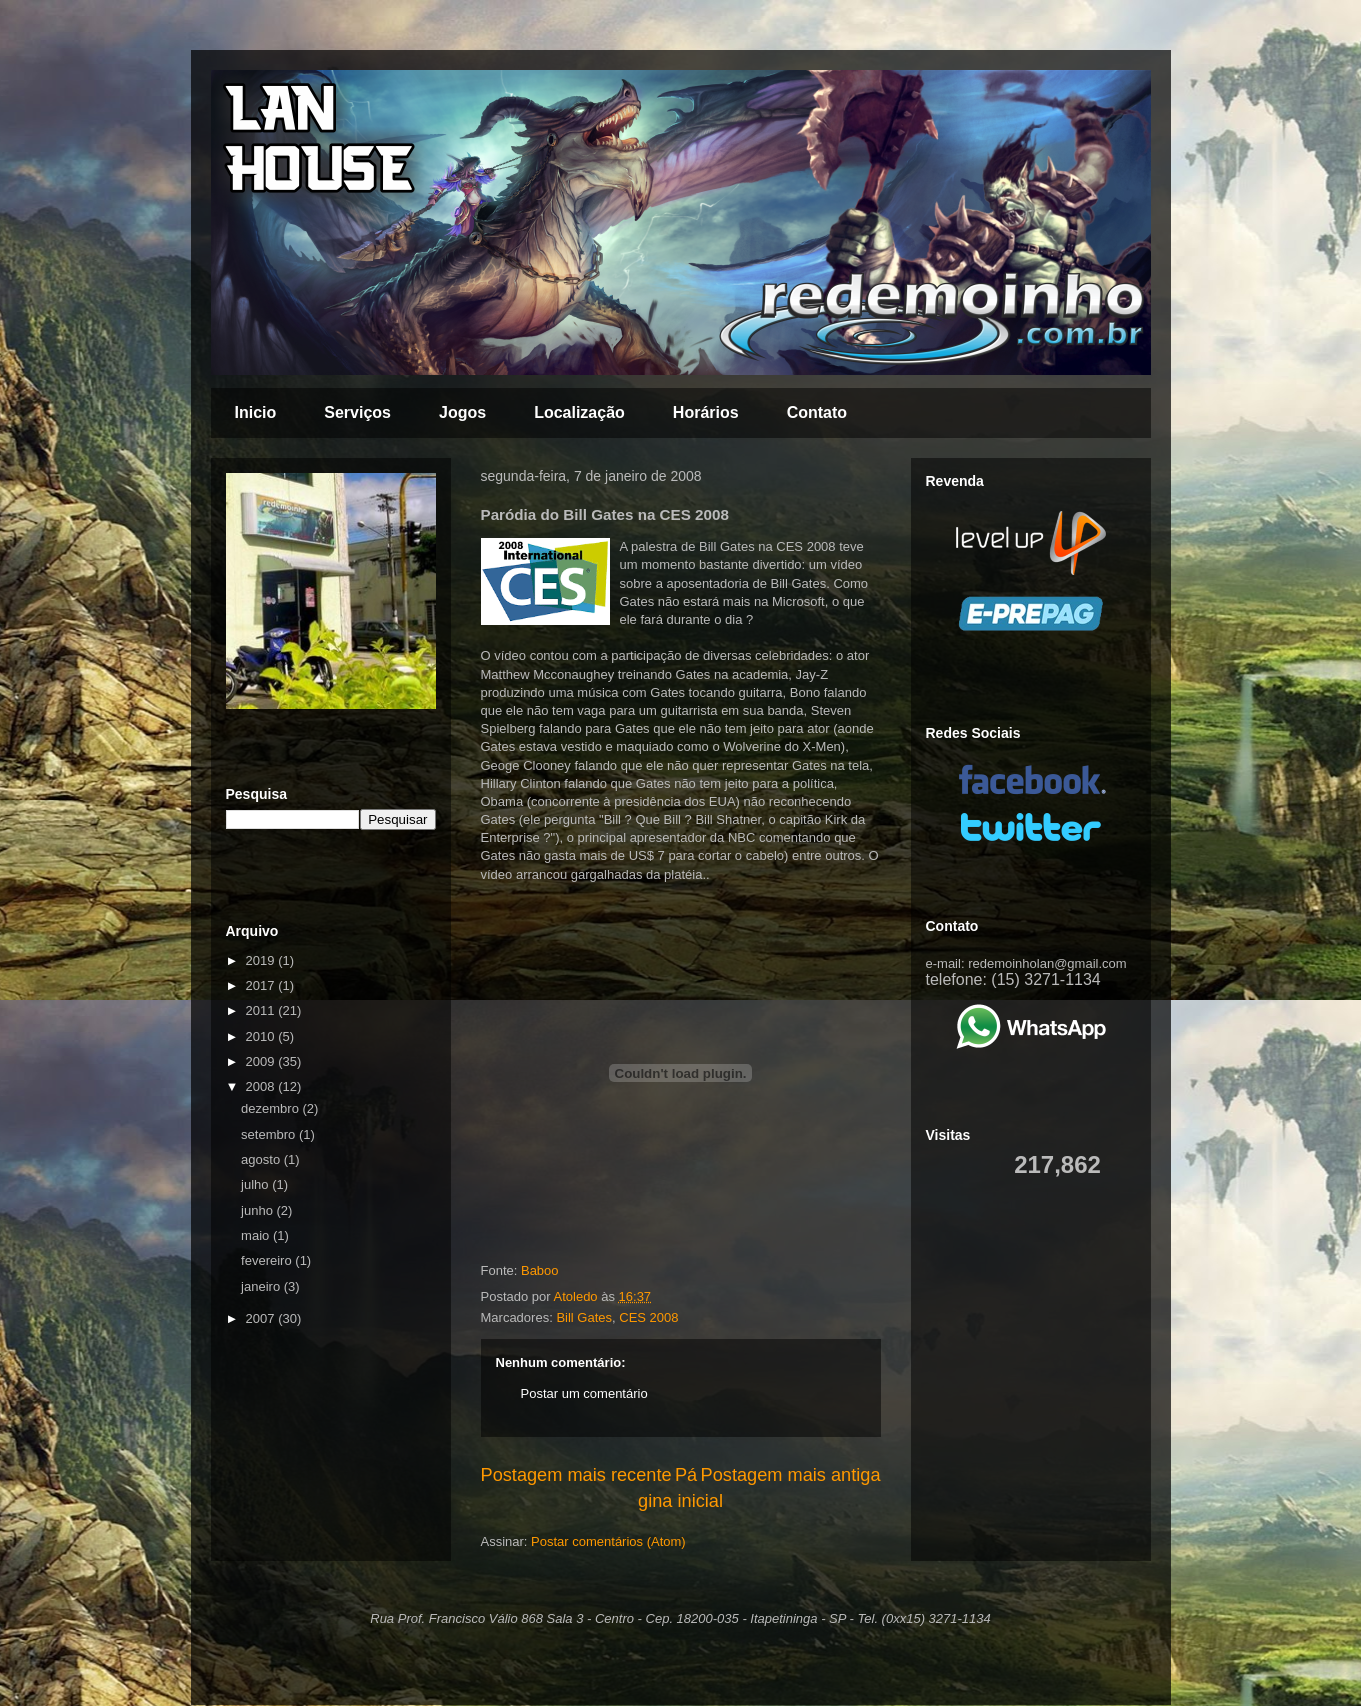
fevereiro (268, 1260)
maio (257, 1235)
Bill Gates (584, 1317)
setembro (270, 1134)
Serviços (357, 412)
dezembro (271, 1108)
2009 (262, 1061)
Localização (579, 412)
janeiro (262, 1286)
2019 (262, 960)
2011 (262, 1010)
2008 (262, 1086)
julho (256, 1184)
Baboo (540, 1270)
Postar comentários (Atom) (608, 1541)
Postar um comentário (584, 1393)
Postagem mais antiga (791, 1475)
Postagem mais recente (576, 1475)
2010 (262, 1036)
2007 (262, 1318)
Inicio (256, 412)
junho (258, 1210)
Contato (817, 412)
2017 (262, 985)
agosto (262, 1159)
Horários (706, 412)
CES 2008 (648, 1317)
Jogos (462, 412)
